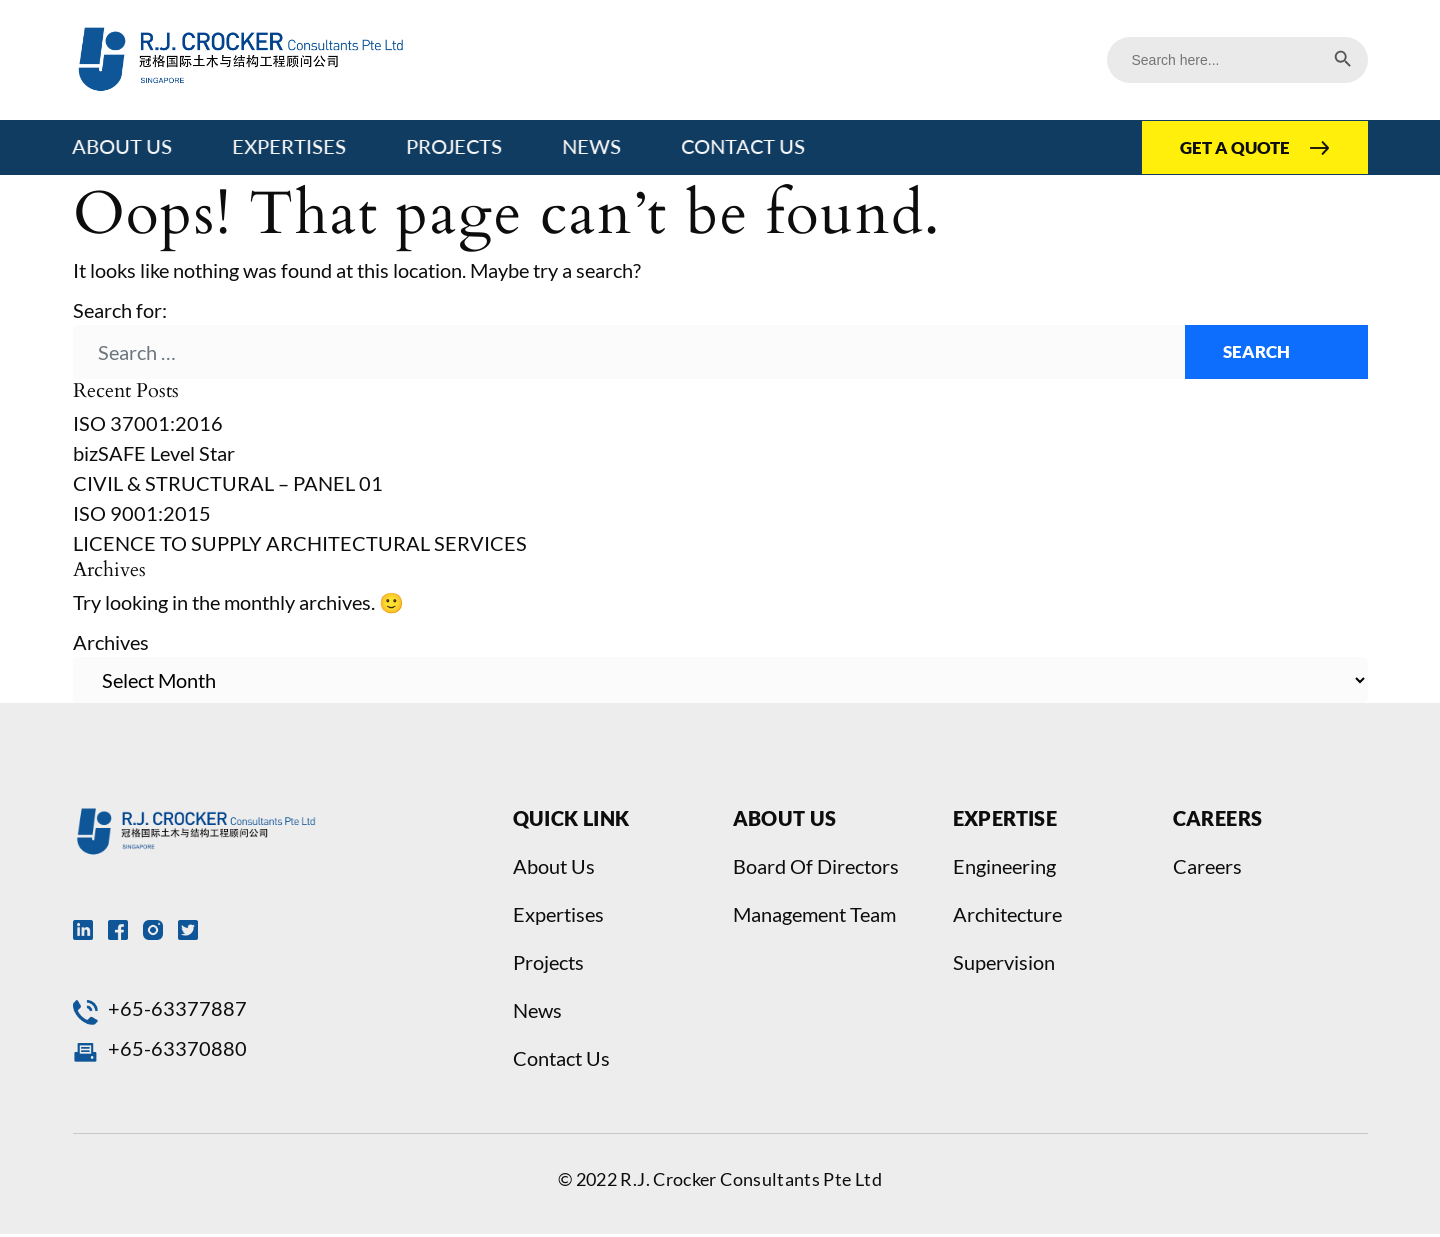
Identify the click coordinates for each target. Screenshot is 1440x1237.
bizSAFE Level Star (154, 456)
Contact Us (744, 147)
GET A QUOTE (1231, 148)
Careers (1207, 869)
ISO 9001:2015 (142, 516)
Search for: (120, 311)
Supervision (1004, 965)
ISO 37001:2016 (148, 426)
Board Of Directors (816, 869)
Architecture (1007, 917)
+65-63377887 (177, 1011)
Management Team (814, 917)
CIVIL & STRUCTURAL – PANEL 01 (228, 486)
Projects (455, 147)
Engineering (1004, 869)
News (592, 147)
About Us (123, 147)
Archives (111, 645)
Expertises (290, 147)
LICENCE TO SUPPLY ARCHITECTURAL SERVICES (300, 546)
